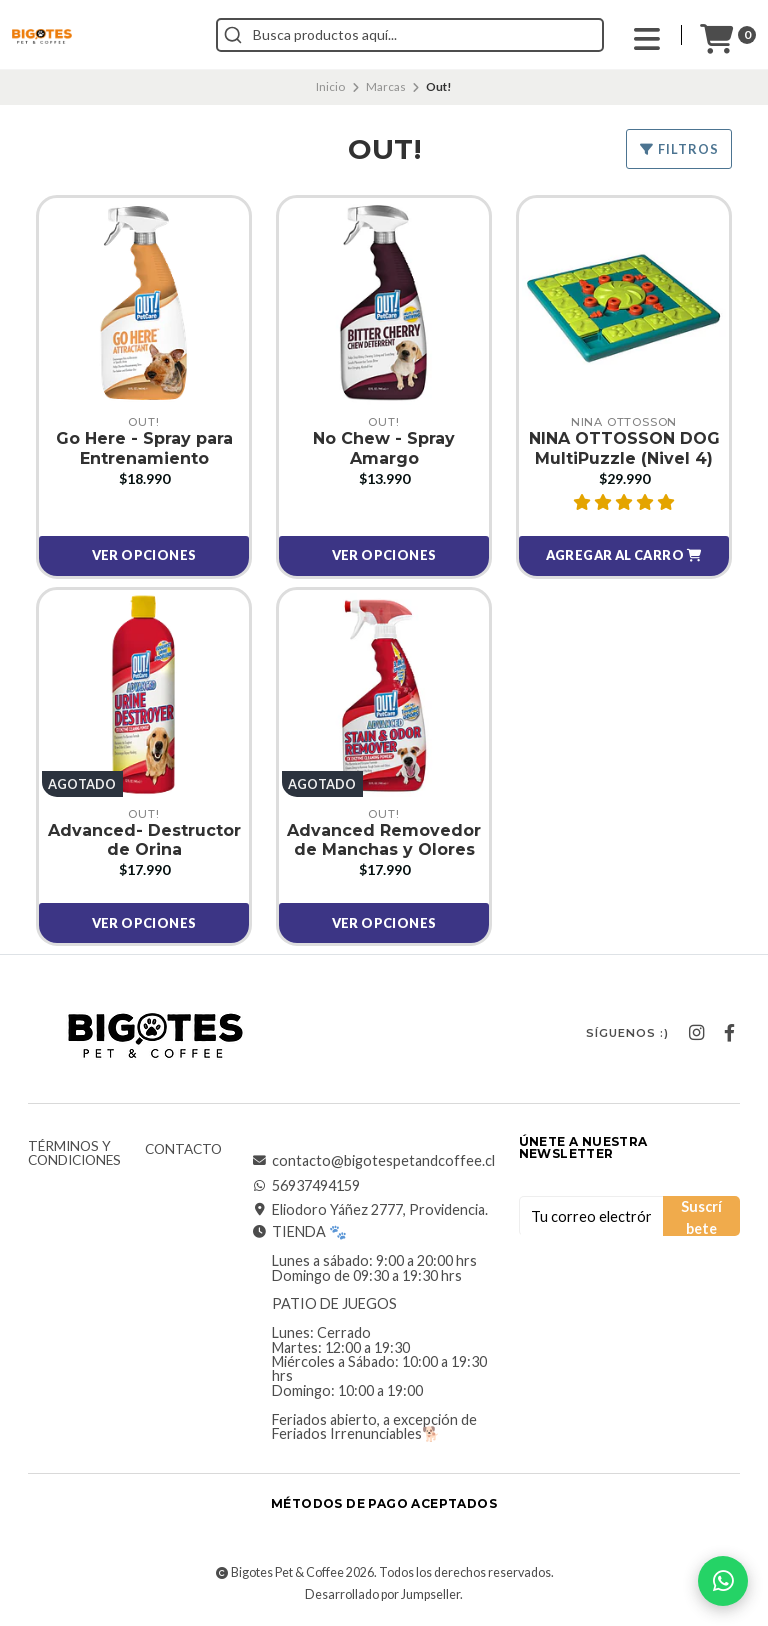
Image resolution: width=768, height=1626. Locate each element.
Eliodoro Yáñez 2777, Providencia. (370, 1210)
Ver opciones (144, 555)
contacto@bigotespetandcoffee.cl (373, 1161)
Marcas (386, 86)
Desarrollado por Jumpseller (382, 1594)
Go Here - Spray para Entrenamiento (144, 448)
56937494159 (306, 1186)
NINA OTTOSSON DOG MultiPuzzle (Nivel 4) (624, 448)
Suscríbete (701, 1217)
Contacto (183, 1150)
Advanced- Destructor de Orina (144, 840)
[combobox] (410, 35)
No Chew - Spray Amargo (384, 448)
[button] (624, 556)
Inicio (330, 86)
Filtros (679, 149)
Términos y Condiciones (74, 1153)
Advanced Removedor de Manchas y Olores (384, 840)
